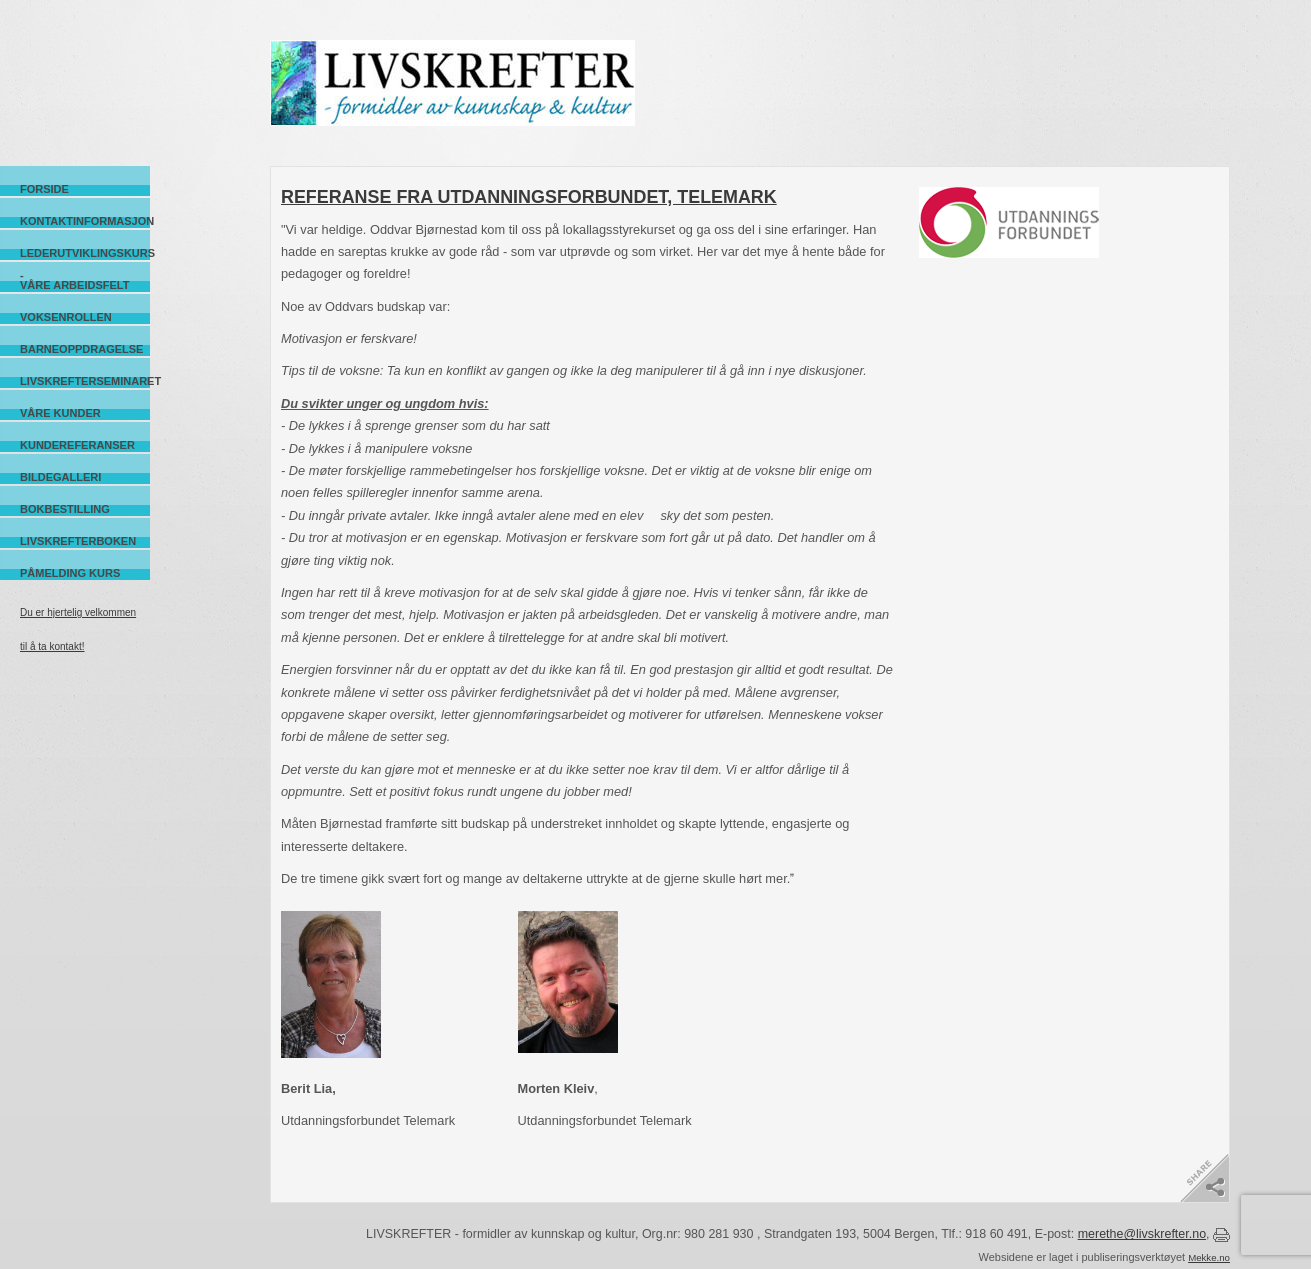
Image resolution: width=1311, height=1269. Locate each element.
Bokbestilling (65, 509)
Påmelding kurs (70, 573)
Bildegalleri (60, 477)
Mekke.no (1209, 1257)
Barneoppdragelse (81, 349)
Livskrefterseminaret (85, 381)
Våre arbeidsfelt (74, 285)
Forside (44, 189)
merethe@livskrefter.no (1142, 1234)
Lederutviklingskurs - (85, 253)
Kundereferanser (77, 445)
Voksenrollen (66, 317)
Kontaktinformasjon (85, 221)
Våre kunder (60, 413)
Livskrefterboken (78, 541)
